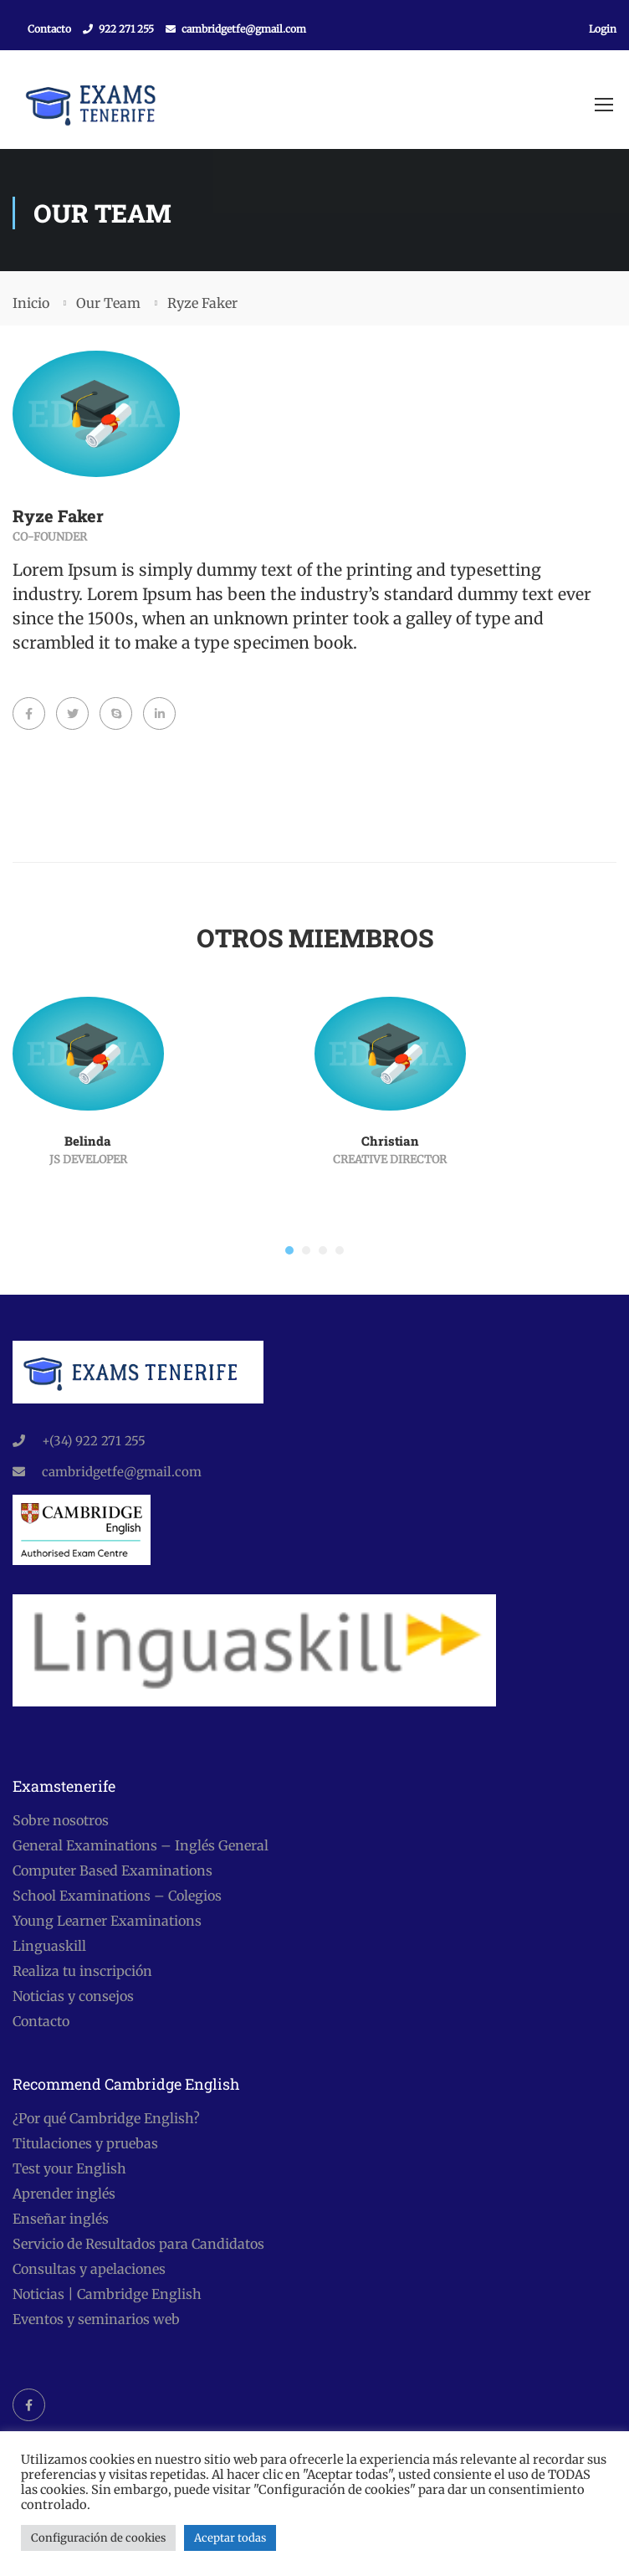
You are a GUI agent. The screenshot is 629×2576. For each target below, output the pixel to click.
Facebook (29, 2405)
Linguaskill (49, 1945)
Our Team (108, 305)
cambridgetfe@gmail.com (244, 29)
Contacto (49, 29)
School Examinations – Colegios (117, 1895)
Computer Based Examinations (112, 1870)
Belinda (87, 1142)
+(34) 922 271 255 (94, 1441)
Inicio (31, 305)
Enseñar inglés (61, 2218)
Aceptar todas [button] (230, 2538)
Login (602, 29)
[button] (289, 1252)
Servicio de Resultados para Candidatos (138, 2243)
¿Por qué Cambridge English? (106, 2118)
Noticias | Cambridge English (107, 2294)
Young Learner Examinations (107, 1920)
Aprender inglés (64, 2193)
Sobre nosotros (61, 1820)
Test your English (69, 2168)
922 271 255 (126, 29)
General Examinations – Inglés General (140, 1845)
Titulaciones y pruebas (85, 2143)
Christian (390, 1142)
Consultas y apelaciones (89, 2268)
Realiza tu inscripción (82, 1971)
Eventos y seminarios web (96, 2319)
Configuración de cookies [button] (98, 2538)
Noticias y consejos (73, 1996)
